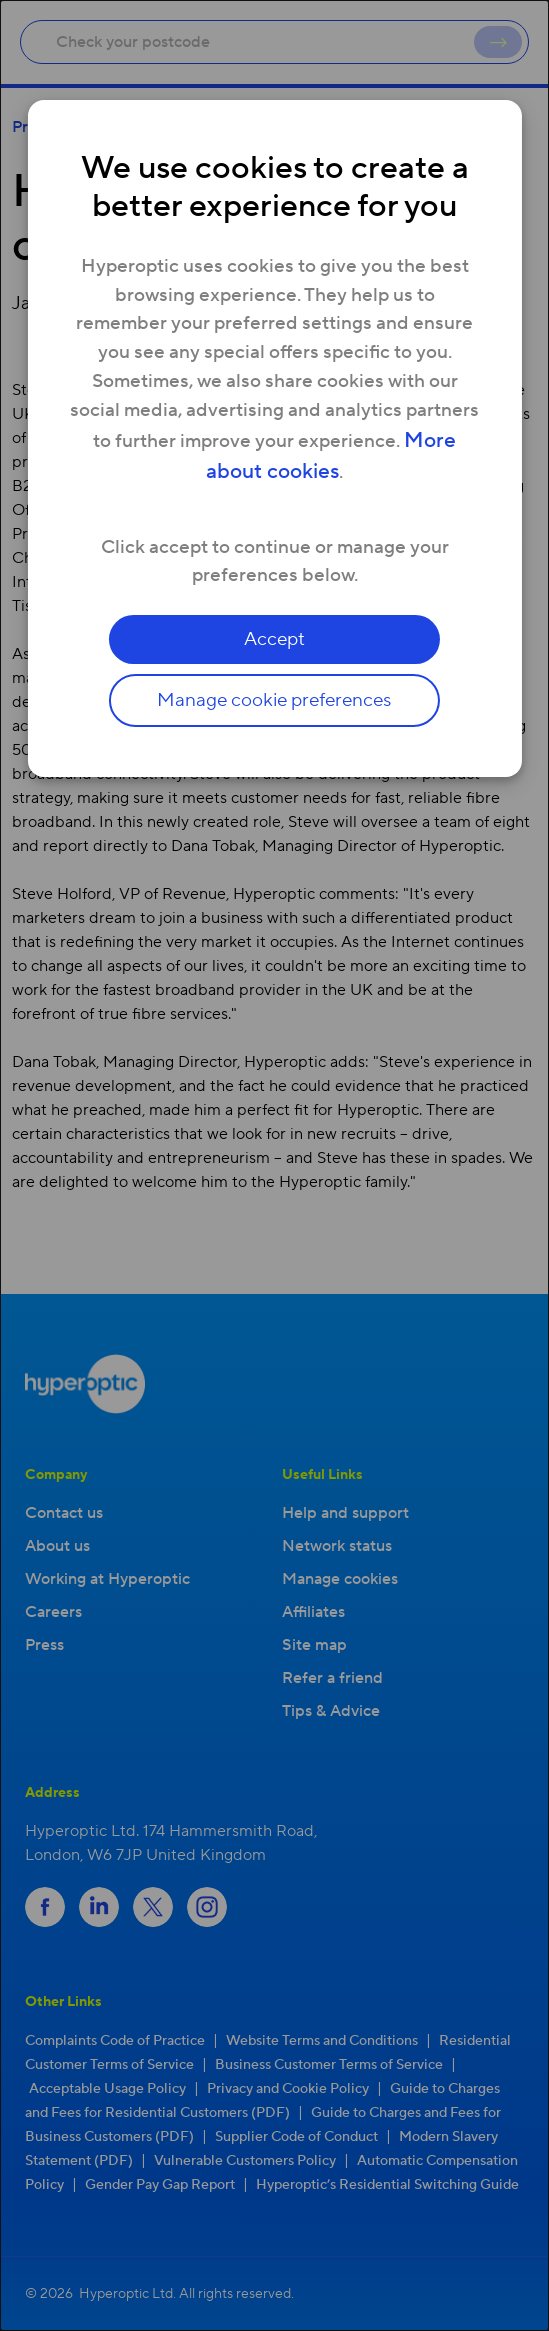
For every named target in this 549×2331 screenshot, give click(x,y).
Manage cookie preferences (274, 700)
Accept (274, 639)
